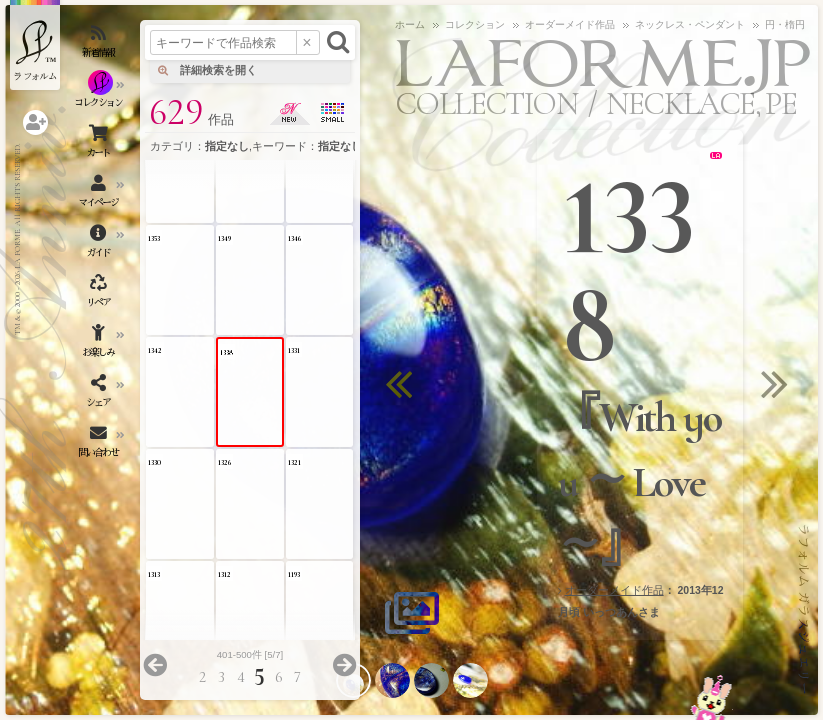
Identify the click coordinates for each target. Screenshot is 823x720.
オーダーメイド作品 (614, 590)
